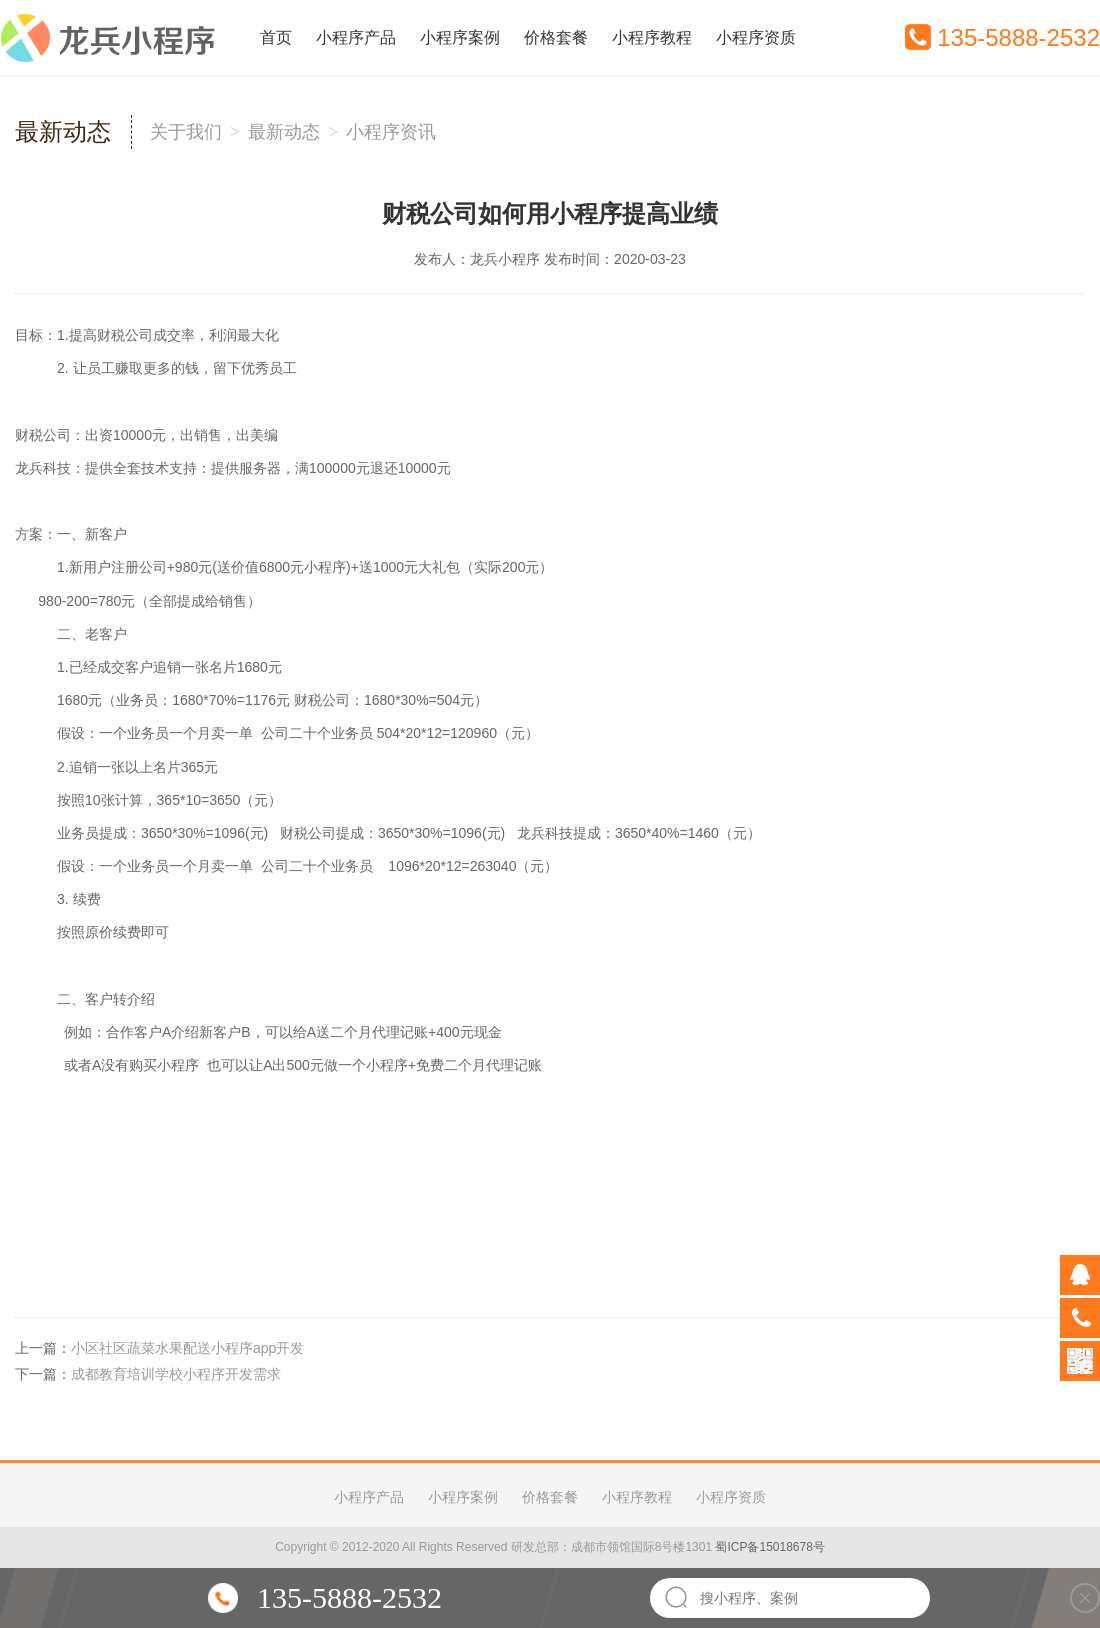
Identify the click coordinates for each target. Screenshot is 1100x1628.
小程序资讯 (391, 132)
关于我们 (186, 132)
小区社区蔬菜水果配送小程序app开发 (187, 1348)
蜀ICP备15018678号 (769, 1547)
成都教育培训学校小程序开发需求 (176, 1374)
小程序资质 (756, 37)
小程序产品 (356, 37)
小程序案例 (460, 37)
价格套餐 (556, 37)
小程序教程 (652, 37)
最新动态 (284, 132)
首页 (276, 37)
